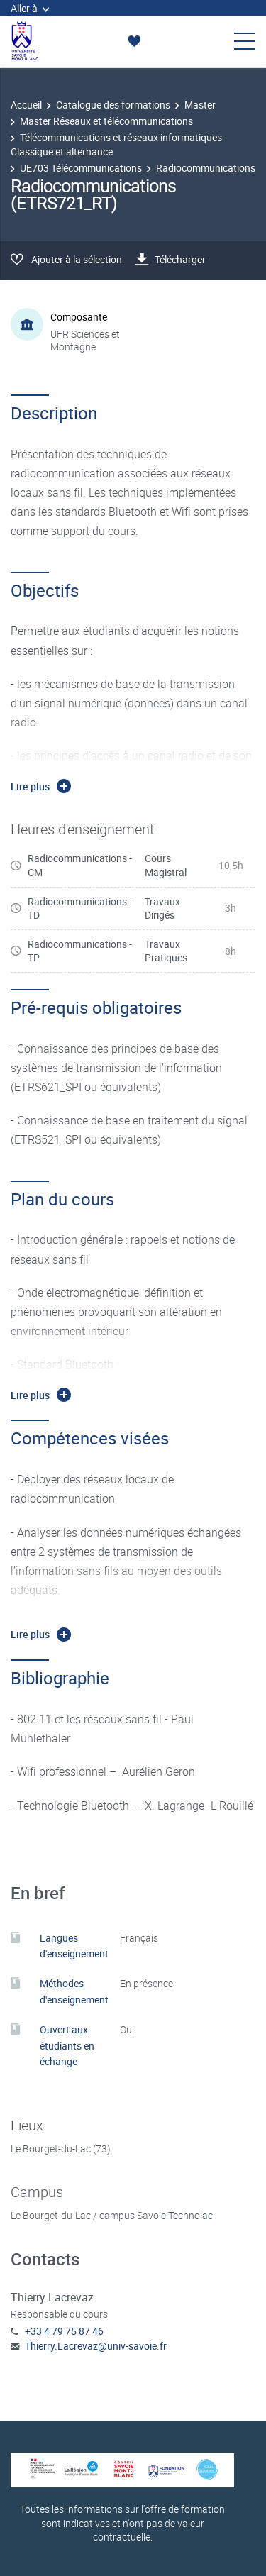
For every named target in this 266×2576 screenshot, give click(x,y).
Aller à (30, 8)
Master (200, 104)
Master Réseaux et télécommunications (106, 121)
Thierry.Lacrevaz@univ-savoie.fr (96, 2346)
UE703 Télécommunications (81, 168)
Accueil (26, 104)
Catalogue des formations (113, 104)
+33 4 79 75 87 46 (64, 2331)
